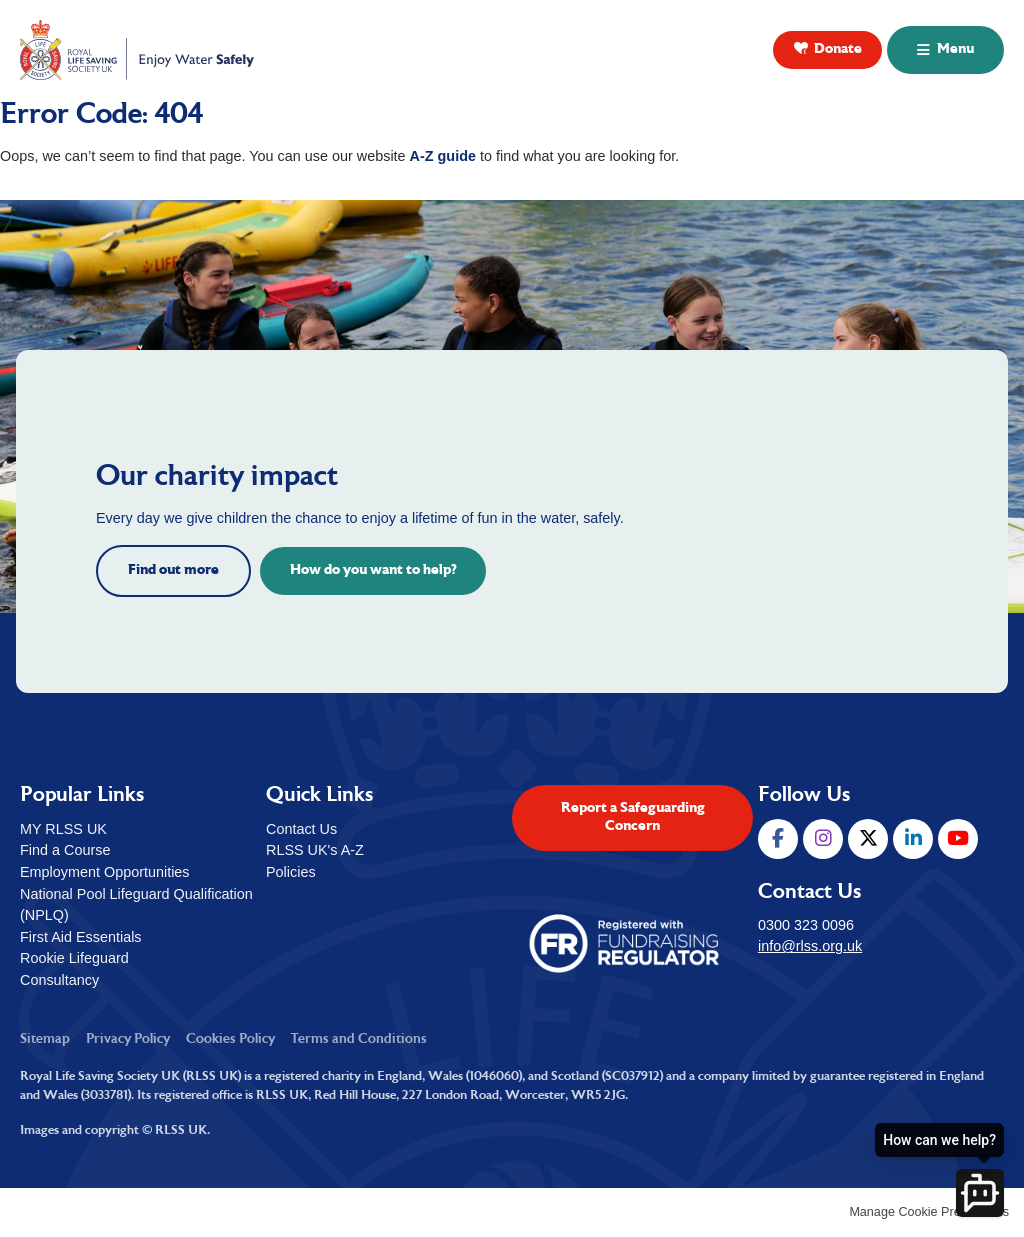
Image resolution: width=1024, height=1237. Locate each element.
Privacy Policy (128, 1039)
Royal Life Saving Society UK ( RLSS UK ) (138, 50)
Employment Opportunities (105, 872)
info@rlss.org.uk (810, 946)
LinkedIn (913, 839)
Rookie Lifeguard (74, 958)
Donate (838, 49)
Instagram (823, 839)
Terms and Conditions (359, 1039)
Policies (291, 872)
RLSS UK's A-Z (315, 850)
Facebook (778, 839)
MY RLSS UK (63, 829)
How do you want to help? (373, 570)
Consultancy (59, 980)
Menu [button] (955, 49)
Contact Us (301, 829)
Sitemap (45, 1039)
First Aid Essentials (81, 937)
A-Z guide (443, 156)
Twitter (868, 839)
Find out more (173, 570)
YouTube (958, 839)
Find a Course (65, 850)
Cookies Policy (230, 1039)
